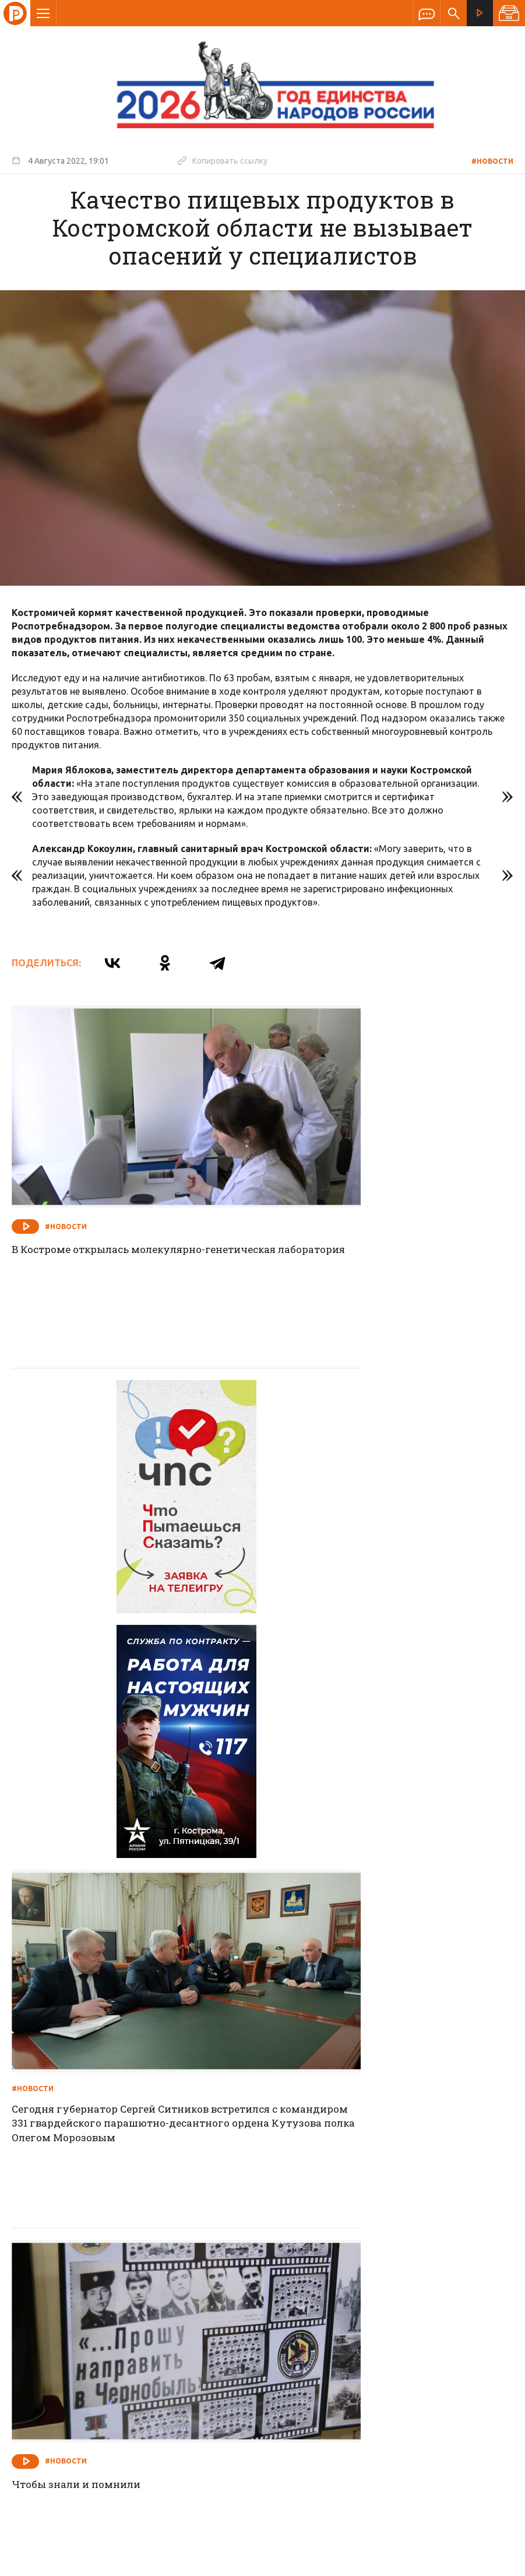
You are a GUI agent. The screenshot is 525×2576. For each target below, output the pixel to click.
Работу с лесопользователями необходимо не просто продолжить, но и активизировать (390, 2136)
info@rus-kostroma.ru (121, 2368)
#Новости (492, 161)
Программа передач (325, 2292)
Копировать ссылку (222, 160)
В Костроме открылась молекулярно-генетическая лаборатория (117, 1197)
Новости (179, 2292)
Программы (406, 2292)
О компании (120, 2292)
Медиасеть (491, 2561)
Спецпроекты (240, 2292)
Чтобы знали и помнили (81, 1812)
